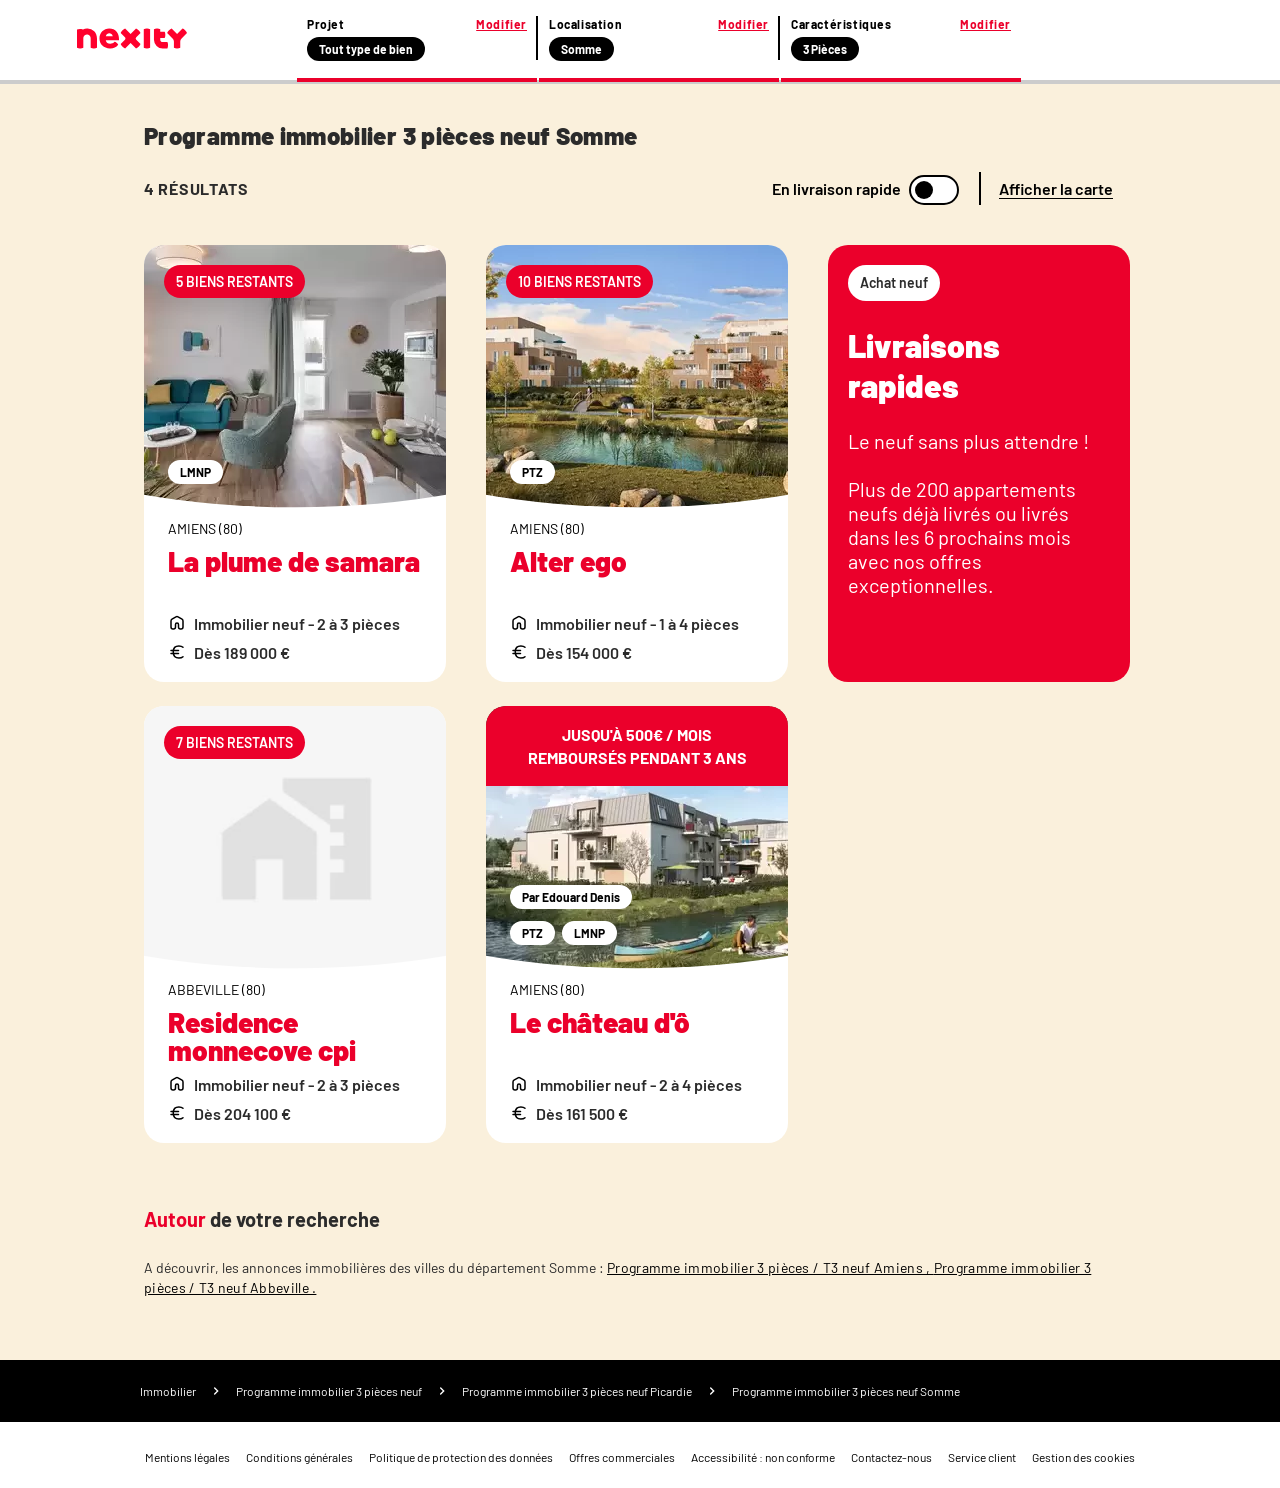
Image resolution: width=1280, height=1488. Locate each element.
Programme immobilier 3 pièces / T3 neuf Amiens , (770, 1267)
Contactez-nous (891, 1457)
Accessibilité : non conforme (763, 1457)
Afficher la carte (1056, 188)
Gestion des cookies (1083, 1457)
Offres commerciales (622, 1457)
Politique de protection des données (461, 1457)
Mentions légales (187, 1457)
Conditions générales (299, 1457)
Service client (982, 1457)
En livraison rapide (836, 189)
